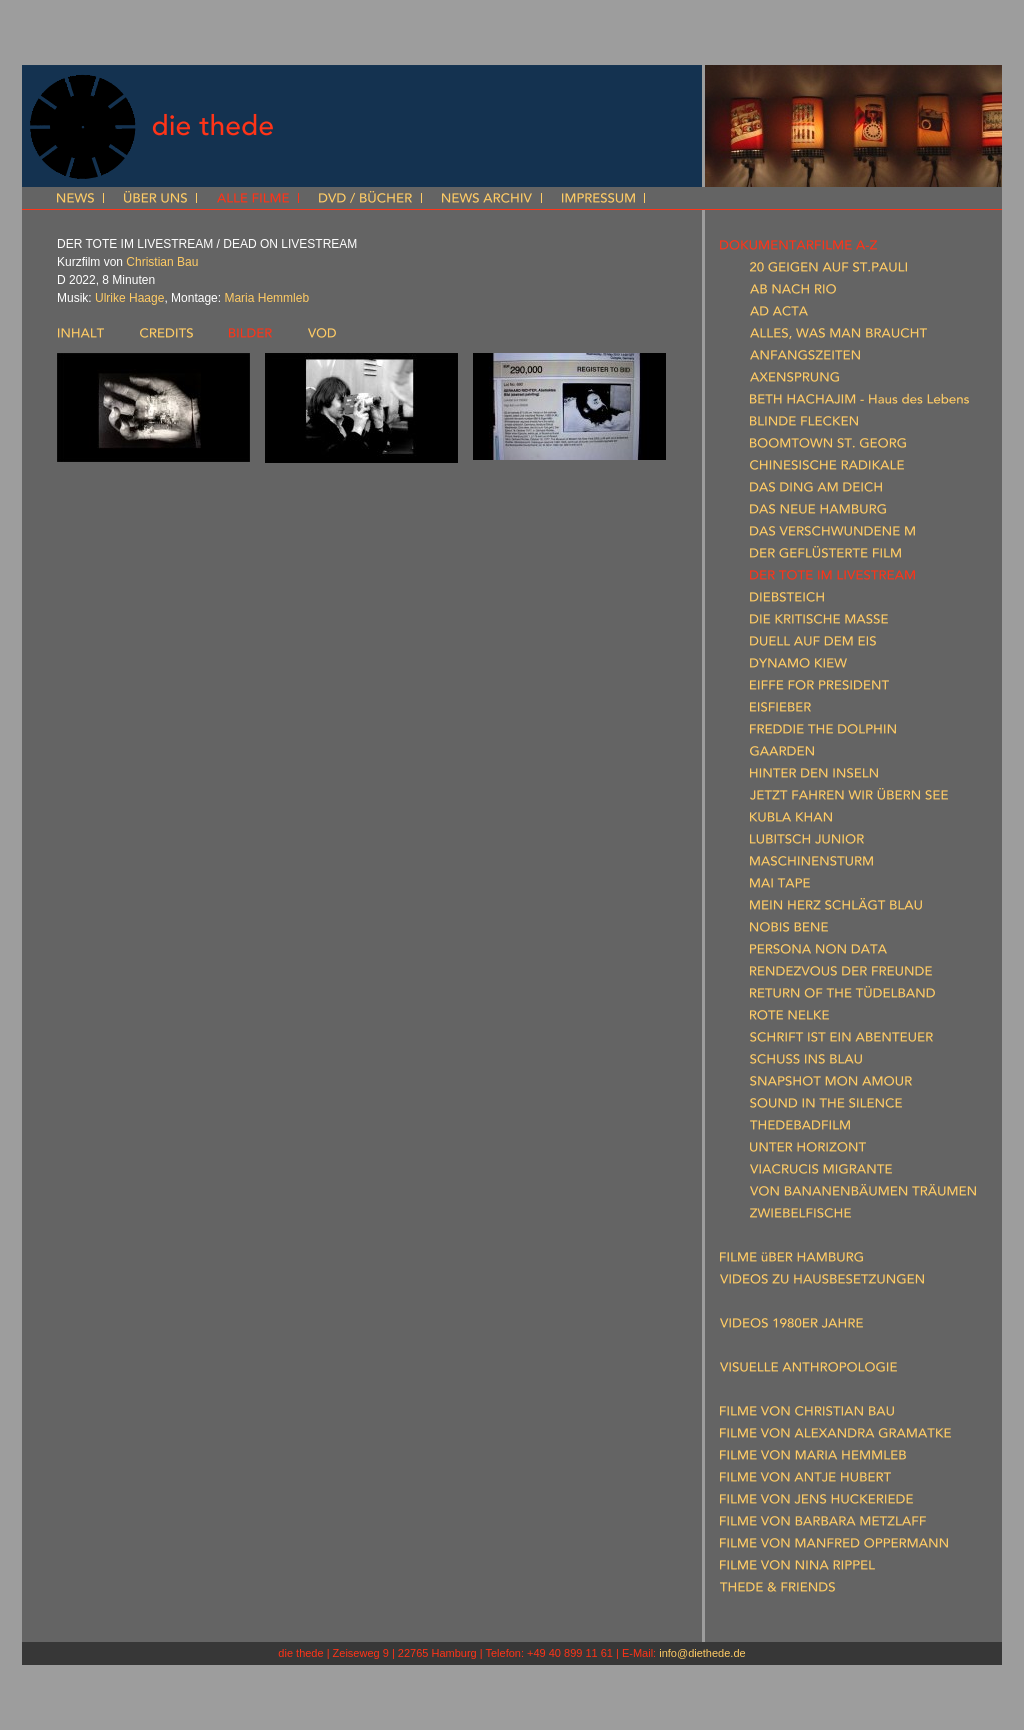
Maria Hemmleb (266, 298)
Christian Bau (162, 262)
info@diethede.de (702, 1653)
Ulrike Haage (129, 298)
